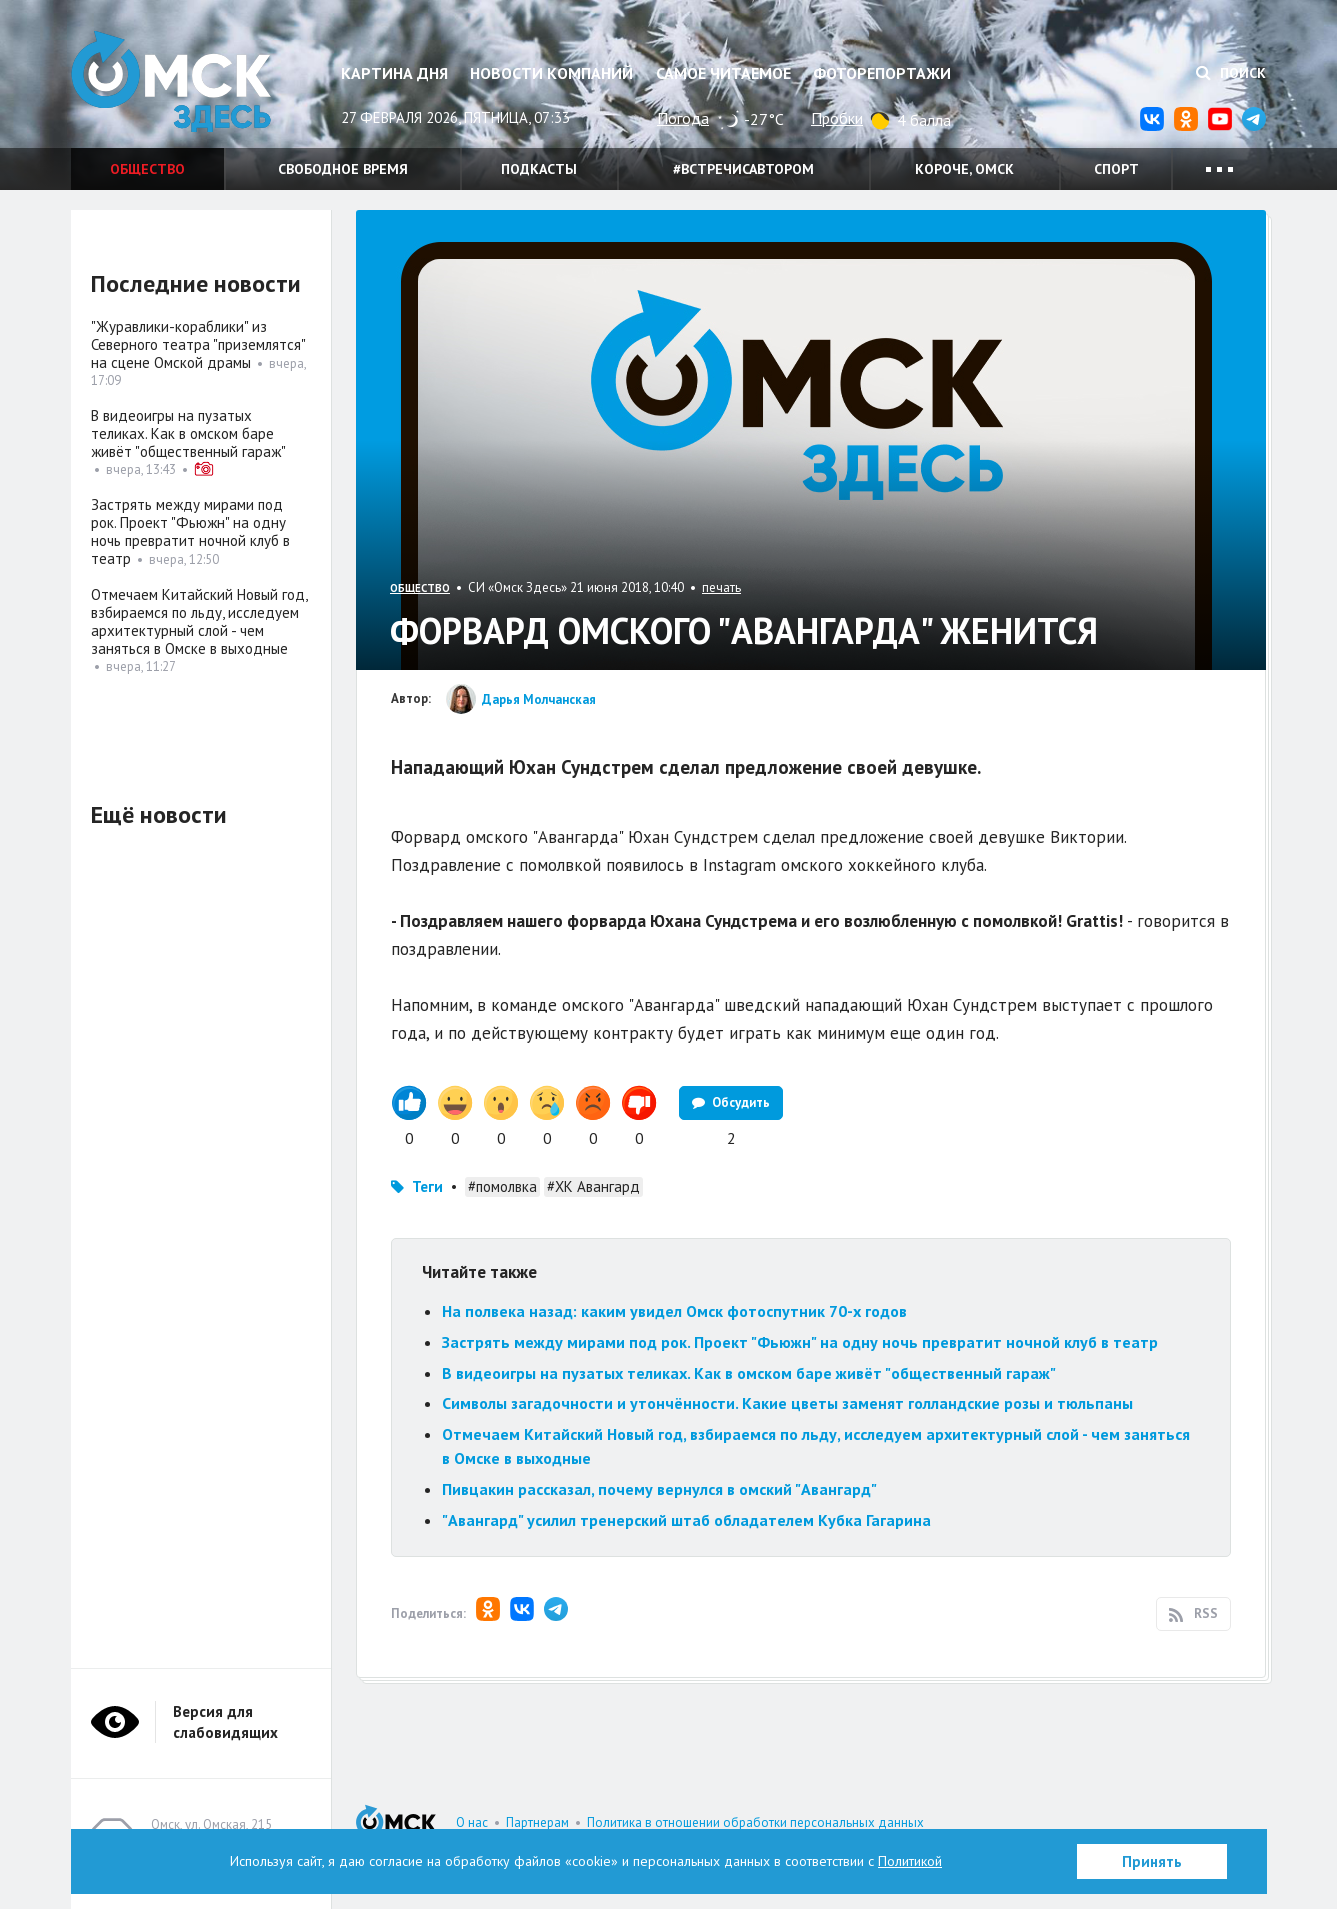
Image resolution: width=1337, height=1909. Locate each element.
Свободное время (343, 169)
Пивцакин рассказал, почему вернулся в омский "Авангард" (659, 1489)
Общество (147, 169)
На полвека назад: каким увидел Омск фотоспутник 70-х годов (674, 1311)
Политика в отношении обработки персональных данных (755, 1822)
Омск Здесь (171, 81)
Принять (1152, 1861)
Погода (683, 118)
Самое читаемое (723, 73)
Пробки (837, 118)
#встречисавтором (743, 169)
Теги (427, 1186)
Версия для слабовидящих (225, 1722)
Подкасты (539, 169)
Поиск (1231, 73)
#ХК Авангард (593, 1186)
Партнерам (537, 1822)
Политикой (910, 1861)
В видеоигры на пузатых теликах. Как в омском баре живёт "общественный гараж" (749, 1373)
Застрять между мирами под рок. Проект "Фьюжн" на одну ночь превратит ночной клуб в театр (800, 1342)
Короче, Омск (964, 169)
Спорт (1116, 169)
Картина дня (394, 73)
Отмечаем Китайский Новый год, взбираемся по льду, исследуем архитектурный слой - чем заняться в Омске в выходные (199, 621)
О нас (472, 1822)
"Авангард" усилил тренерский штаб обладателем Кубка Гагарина (686, 1520)
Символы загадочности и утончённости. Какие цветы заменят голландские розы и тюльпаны (787, 1403)
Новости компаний (551, 73)
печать (721, 587)
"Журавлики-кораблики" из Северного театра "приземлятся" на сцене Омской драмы (198, 344)
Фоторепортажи (882, 73)
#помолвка (502, 1186)
